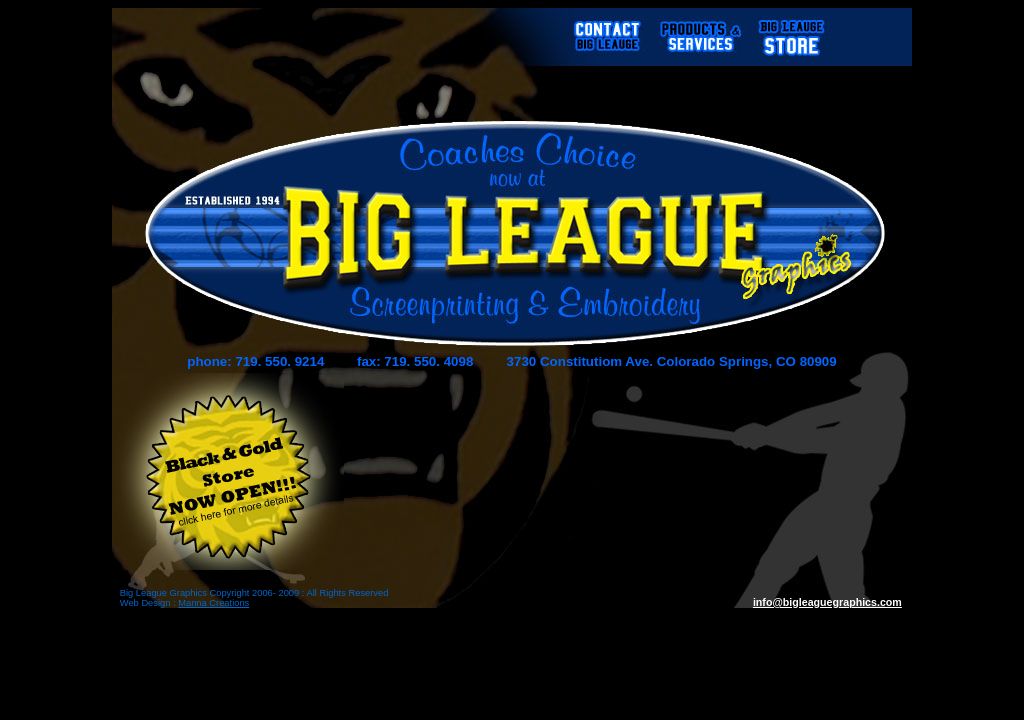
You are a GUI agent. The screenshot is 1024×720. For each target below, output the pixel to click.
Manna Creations (213, 603)
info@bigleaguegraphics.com (827, 602)
